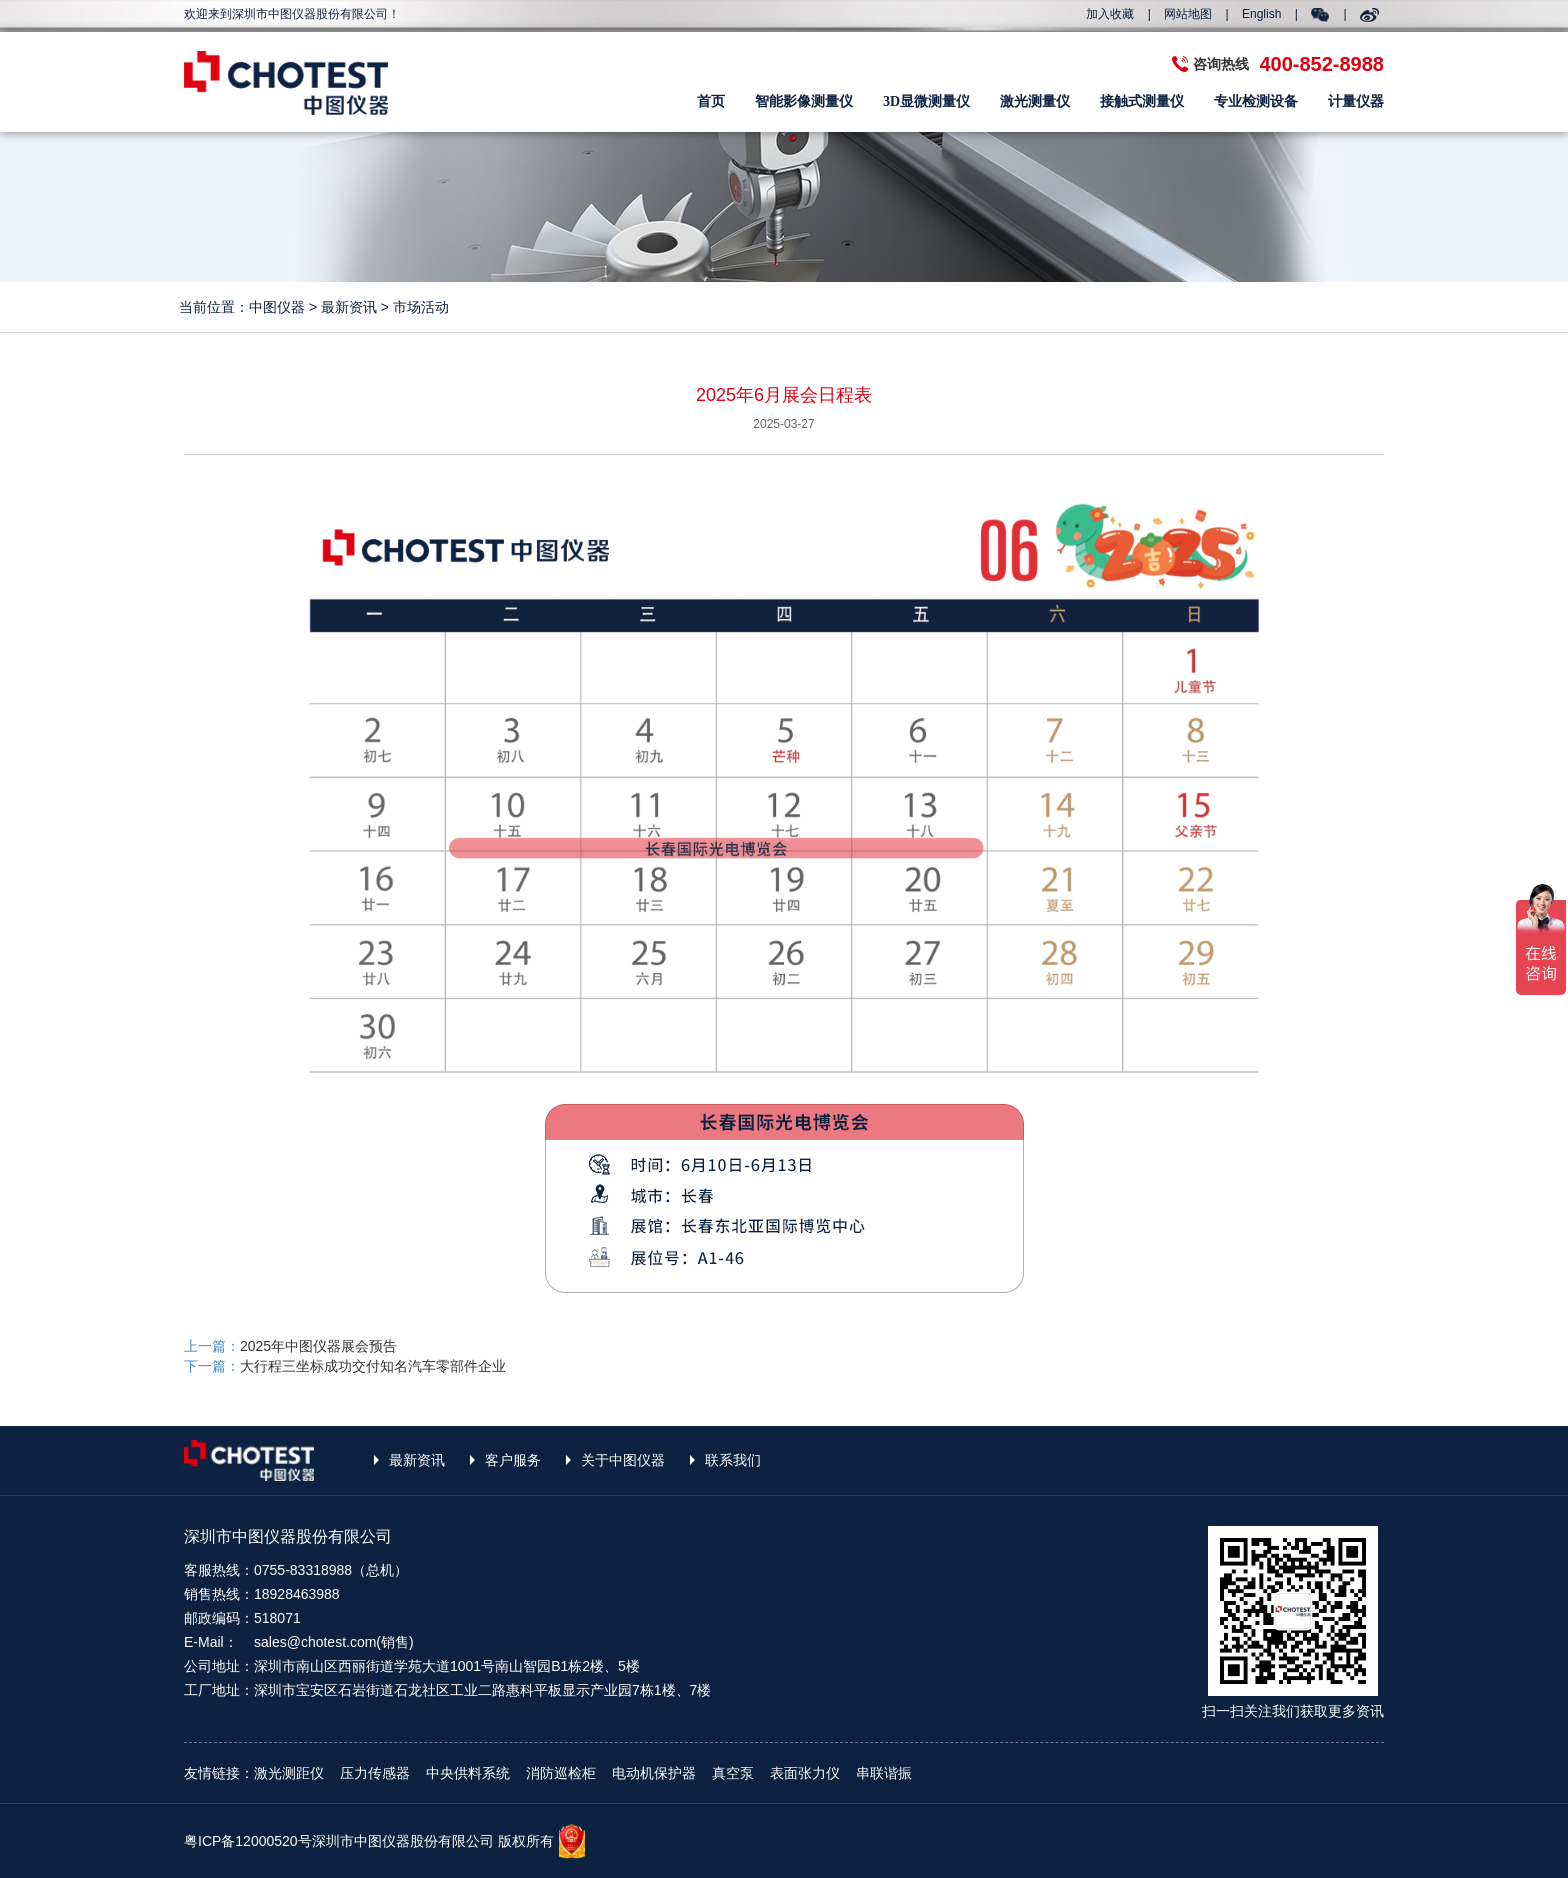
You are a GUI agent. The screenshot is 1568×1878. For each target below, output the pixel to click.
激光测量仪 (1035, 101)
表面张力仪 (805, 1773)
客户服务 (513, 1460)
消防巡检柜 (561, 1773)
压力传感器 (375, 1773)
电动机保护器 (654, 1773)
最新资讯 (349, 307)
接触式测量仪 (1142, 101)
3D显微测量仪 (926, 101)
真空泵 (733, 1773)
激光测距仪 (289, 1773)
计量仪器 (1356, 101)
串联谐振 (884, 1773)
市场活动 (421, 307)
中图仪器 (277, 307)
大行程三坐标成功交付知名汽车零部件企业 (373, 1366)
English (1261, 14)
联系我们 (733, 1460)
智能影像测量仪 (804, 101)
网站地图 (1188, 14)
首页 (711, 101)
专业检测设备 (1256, 101)
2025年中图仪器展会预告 (318, 1346)
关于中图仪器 (623, 1460)
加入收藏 (1110, 14)
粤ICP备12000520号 (248, 1841)
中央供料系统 (468, 1773)
